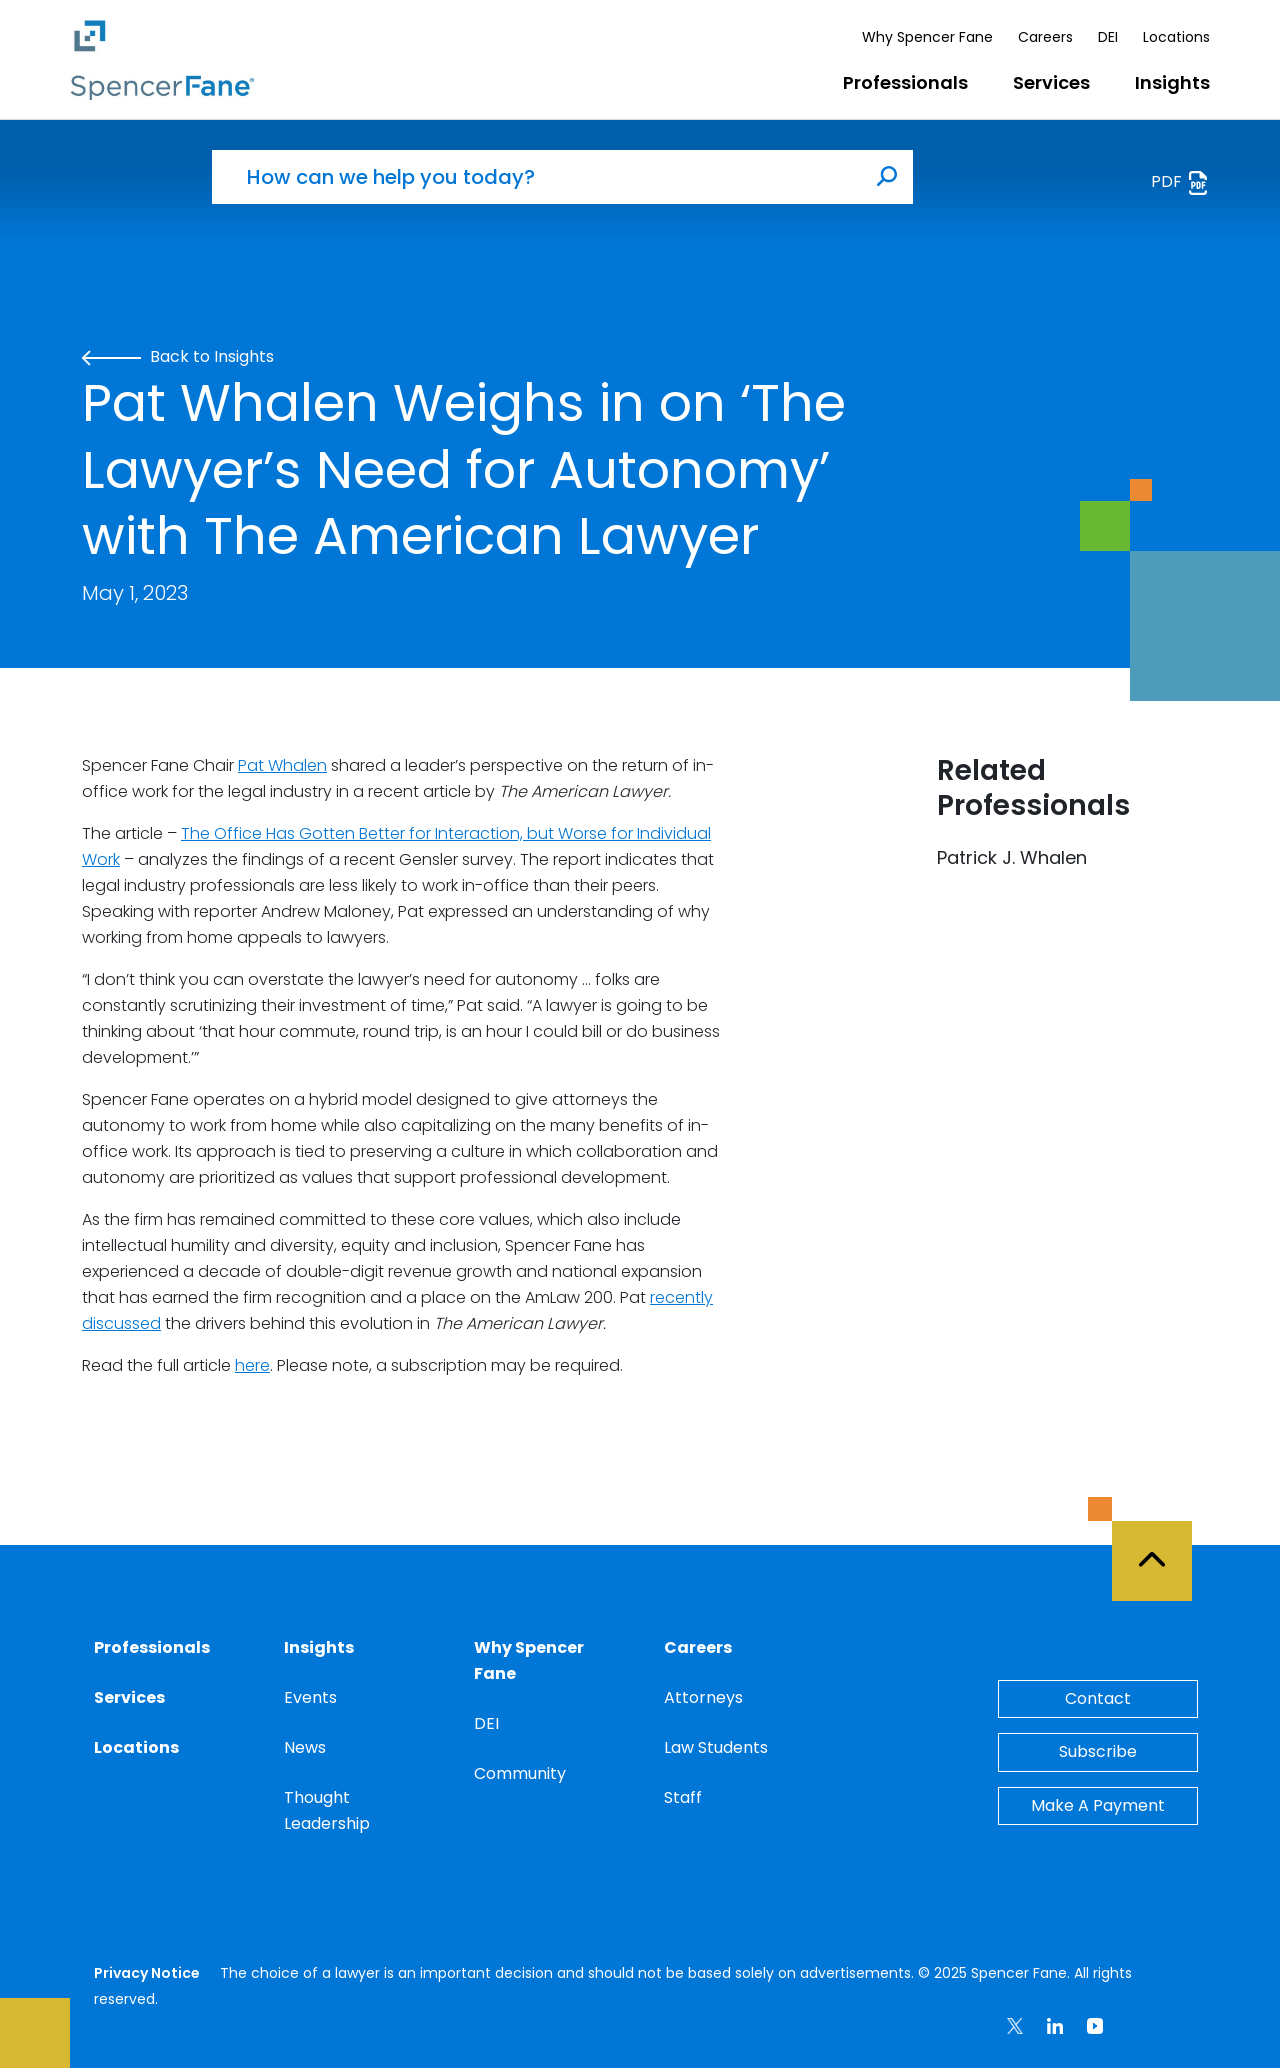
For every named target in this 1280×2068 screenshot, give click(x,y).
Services (1051, 82)
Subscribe (1098, 1751)
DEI (1108, 37)
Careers (1045, 37)
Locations (1176, 37)
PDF (1180, 182)
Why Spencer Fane (927, 37)
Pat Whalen (282, 765)
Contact (1098, 1698)
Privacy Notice (147, 1973)
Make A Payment (1098, 1805)
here (252, 1365)
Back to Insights (178, 356)
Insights (1172, 82)
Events (310, 1697)
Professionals (905, 82)
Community (520, 1773)
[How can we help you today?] (537, 177)
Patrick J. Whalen (1012, 857)
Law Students (716, 1747)
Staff (683, 1797)
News (305, 1747)
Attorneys (703, 1697)
